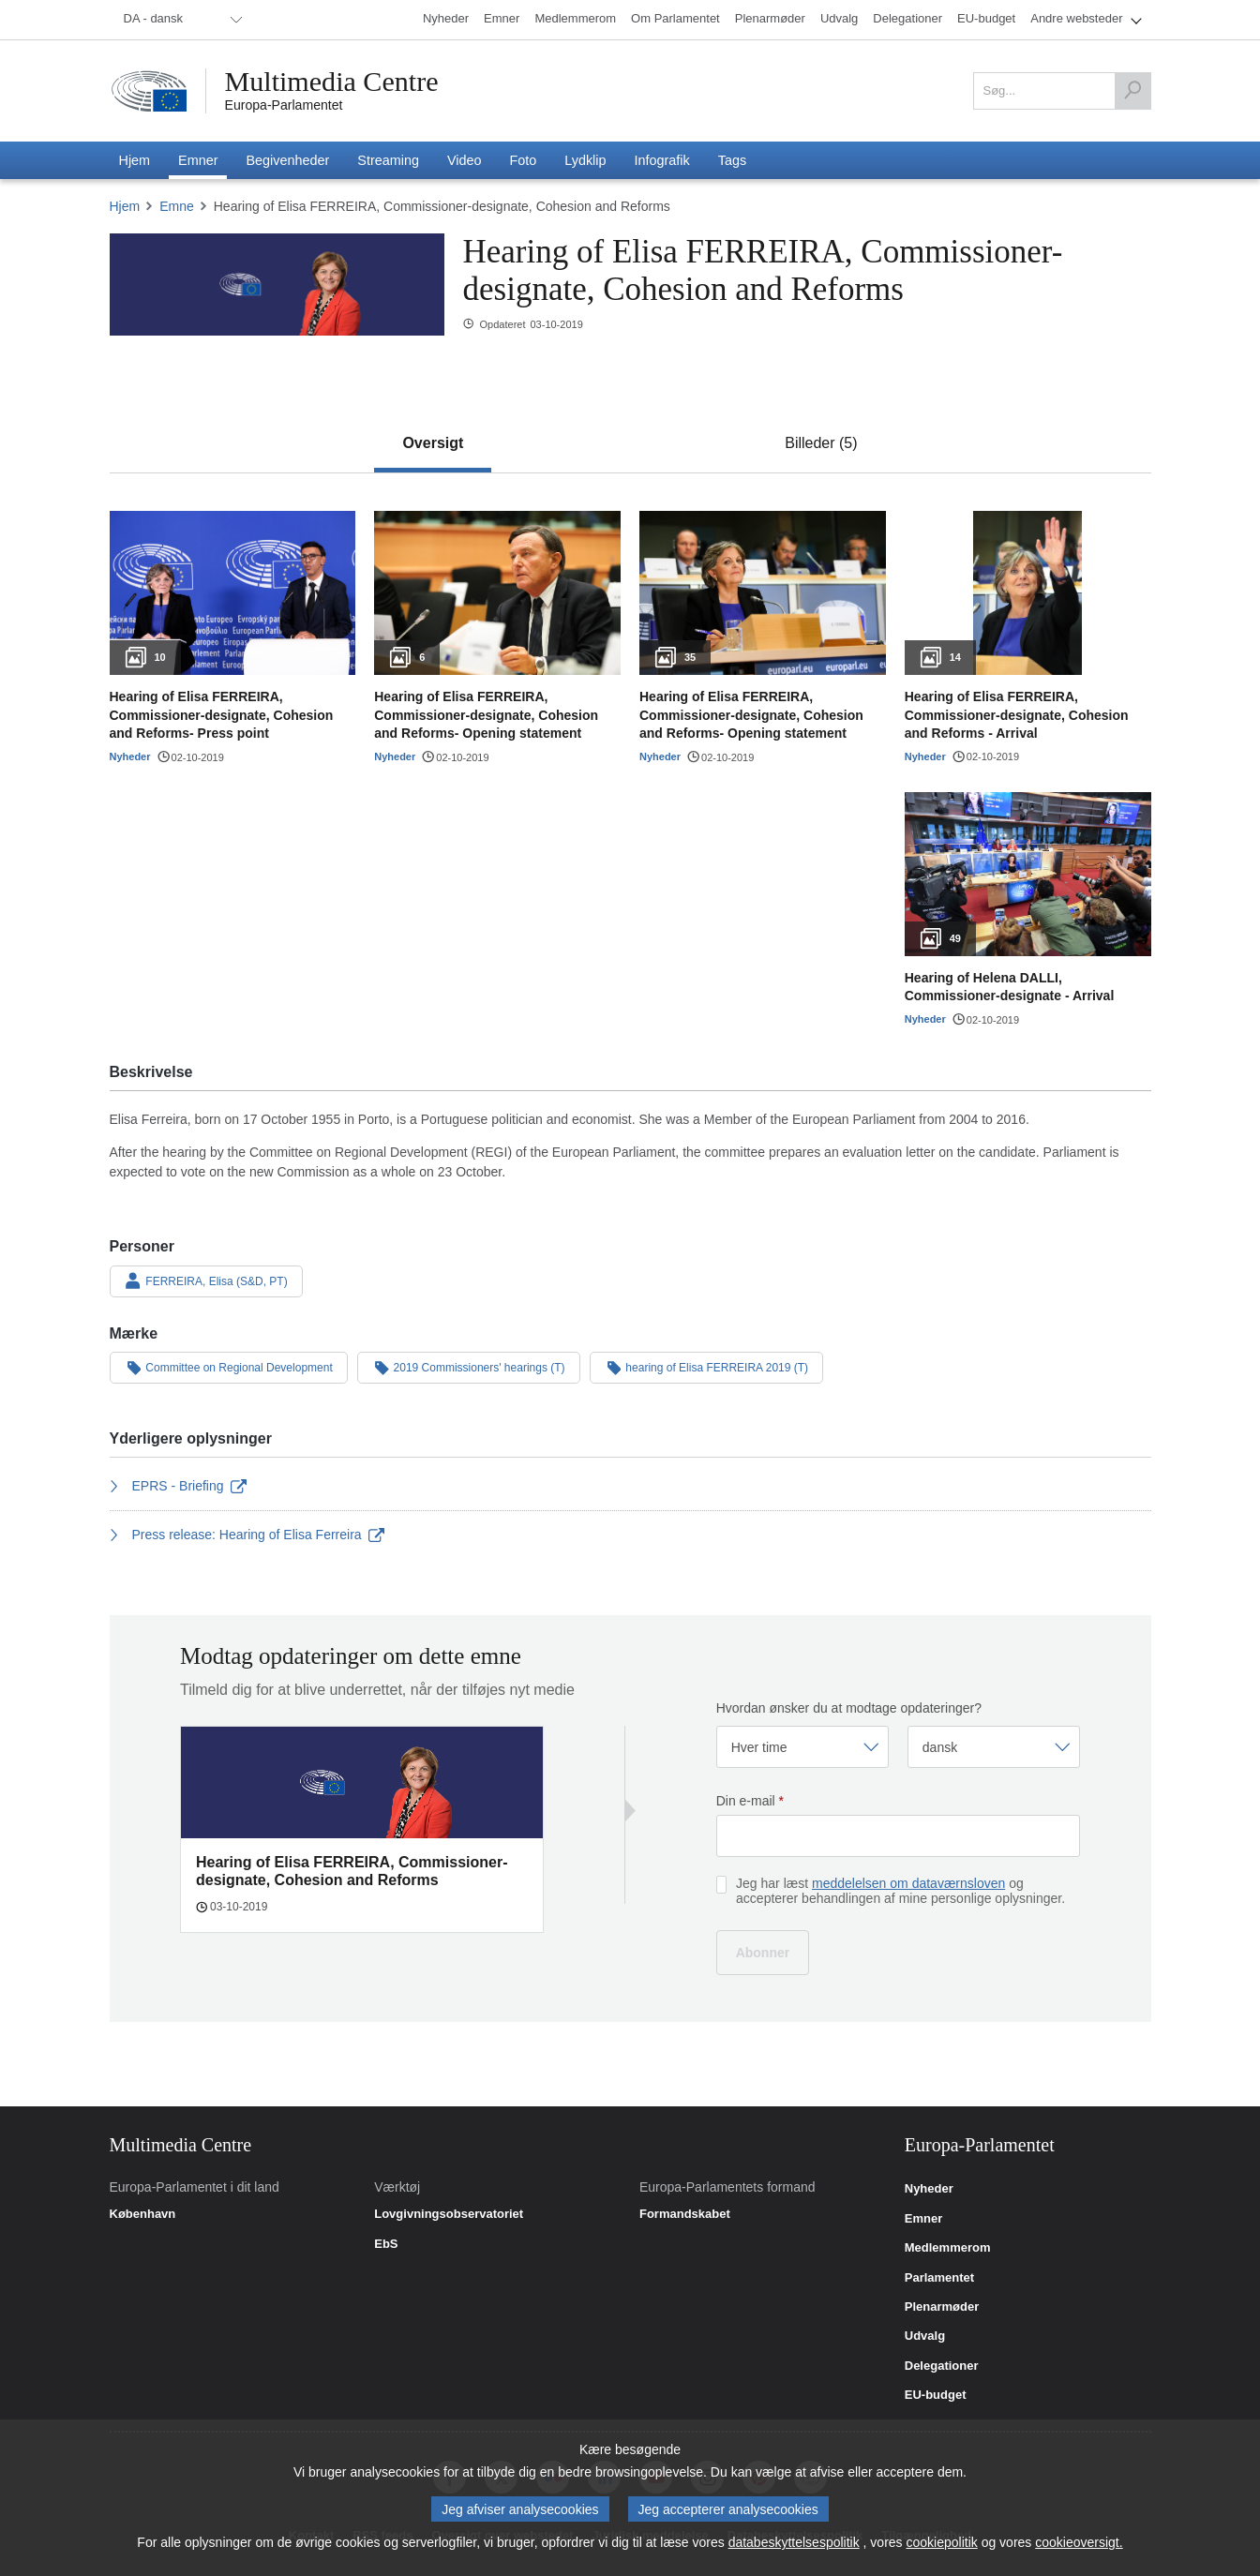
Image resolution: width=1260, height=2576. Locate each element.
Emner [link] (923, 2218)
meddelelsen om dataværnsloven (908, 1883)
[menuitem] (180, 19)
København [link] (143, 2214)
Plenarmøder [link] (942, 2307)
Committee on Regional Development (229, 1366)
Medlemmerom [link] (948, 2247)
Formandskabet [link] (684, 2214)
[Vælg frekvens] (802, 1747)
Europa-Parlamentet (284, 104)
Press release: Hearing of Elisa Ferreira (247, 1534)
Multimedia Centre (332, 81)
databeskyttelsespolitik (794, 2549)
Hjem (125, 206)
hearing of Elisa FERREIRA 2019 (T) (707, 1366)
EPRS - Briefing (179, 1485)
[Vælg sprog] (994, 1747)
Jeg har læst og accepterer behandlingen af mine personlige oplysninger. (900, 1891)
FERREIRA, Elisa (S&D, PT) (206, 1280)
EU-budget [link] (936, 2395)
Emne (176, 206)
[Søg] (1132, 91)
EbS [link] (386, 2244)
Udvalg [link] (925, 2336)
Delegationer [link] (942, 2366)
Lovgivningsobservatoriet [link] (448, 2214)
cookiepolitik (942, 2549)
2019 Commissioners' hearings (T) (468, 1366)
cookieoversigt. (1078, 2549)
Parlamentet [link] (939, 2277)
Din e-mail (750, 1800)
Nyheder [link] (929, 2188)
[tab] (432, 443)
